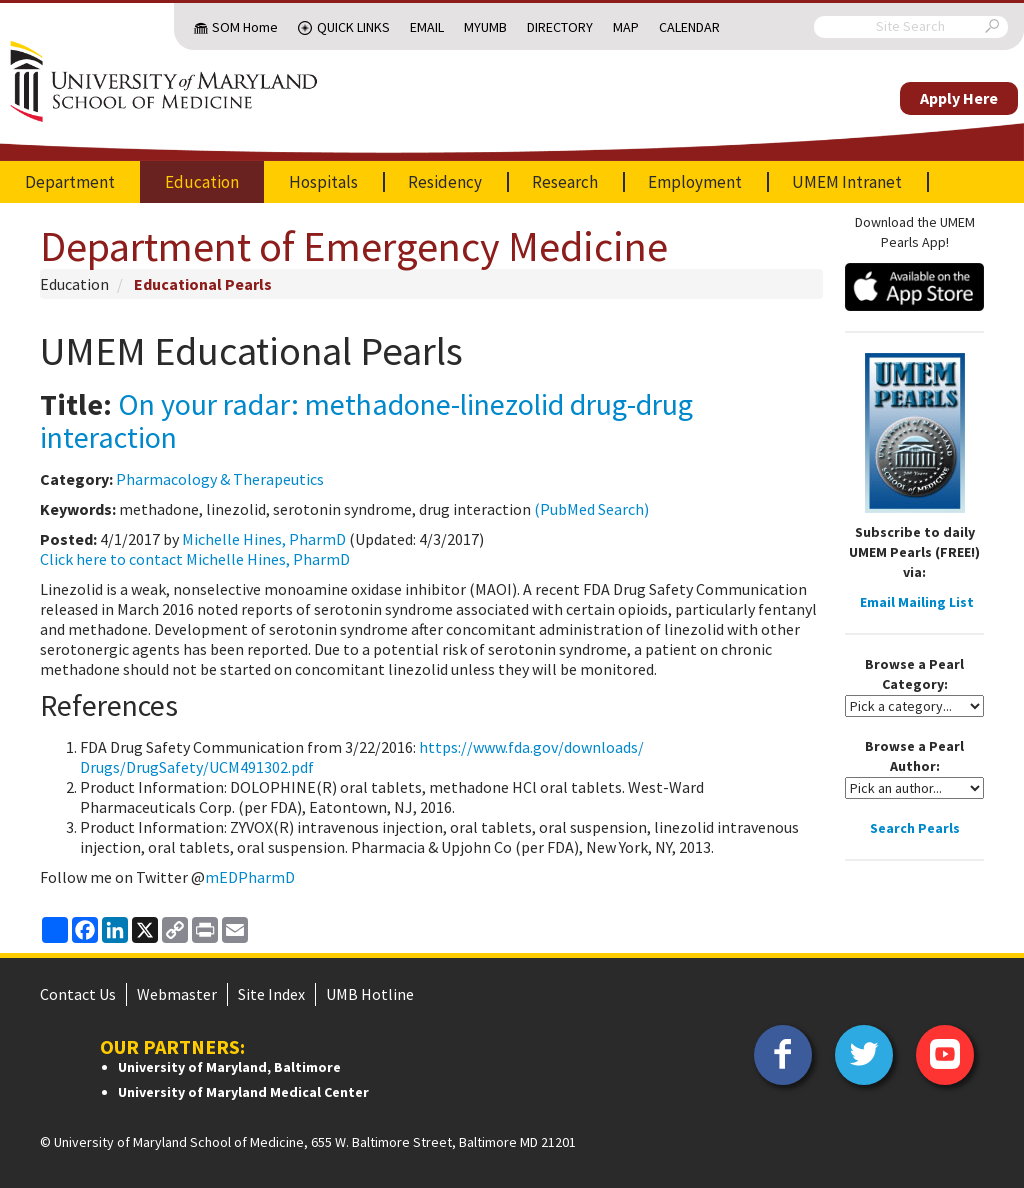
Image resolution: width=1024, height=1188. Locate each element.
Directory (560, 27)
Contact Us (78, 994)
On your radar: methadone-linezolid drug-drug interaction (366, 420)
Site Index (271, 994)
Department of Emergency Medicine (354, 246)
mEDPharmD (250, 877)
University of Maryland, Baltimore (229, 1067)
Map (626, 27)
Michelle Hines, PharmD (264, 539)
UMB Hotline (370, 994)
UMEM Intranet (847, 182)
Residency (445, 182)
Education (202, 182)
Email (427, 27)
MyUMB (485, 27)
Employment (695, 182)
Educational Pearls (203, 284)
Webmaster (177, 994)
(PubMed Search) (591, 509)
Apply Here (959, 98)
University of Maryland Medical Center (243, 1092)
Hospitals (323, 182)
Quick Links (353, 27)
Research (565, 182)
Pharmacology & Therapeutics (220, 479)
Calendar (689, 27)
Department (70, 182)
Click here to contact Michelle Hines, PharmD (195, 559)
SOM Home (245, 27)
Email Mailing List (917, 602)
